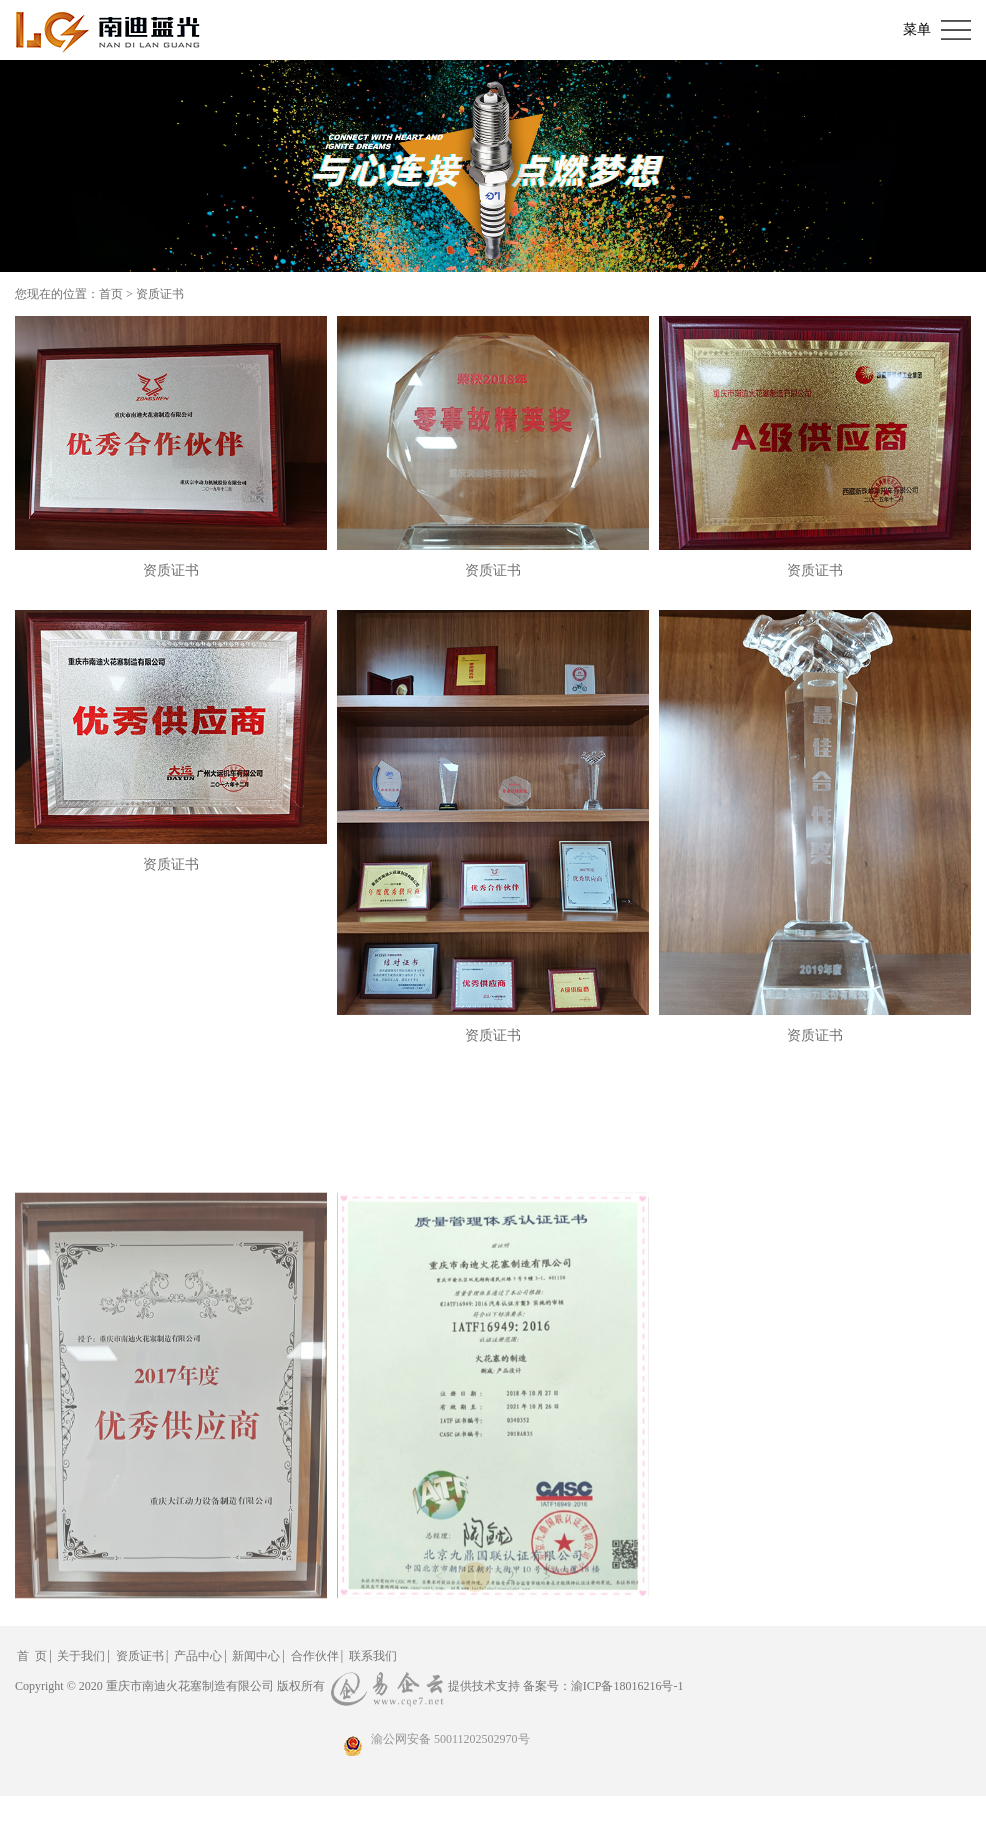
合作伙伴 (315, 1656)
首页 (111, 294)
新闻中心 (256, 1656)
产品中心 (198, 1656)
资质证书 (160, 294)
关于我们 (81, 1656)
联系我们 (373, 1656)
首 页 (32, 1656)
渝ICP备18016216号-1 (627, 1686)
